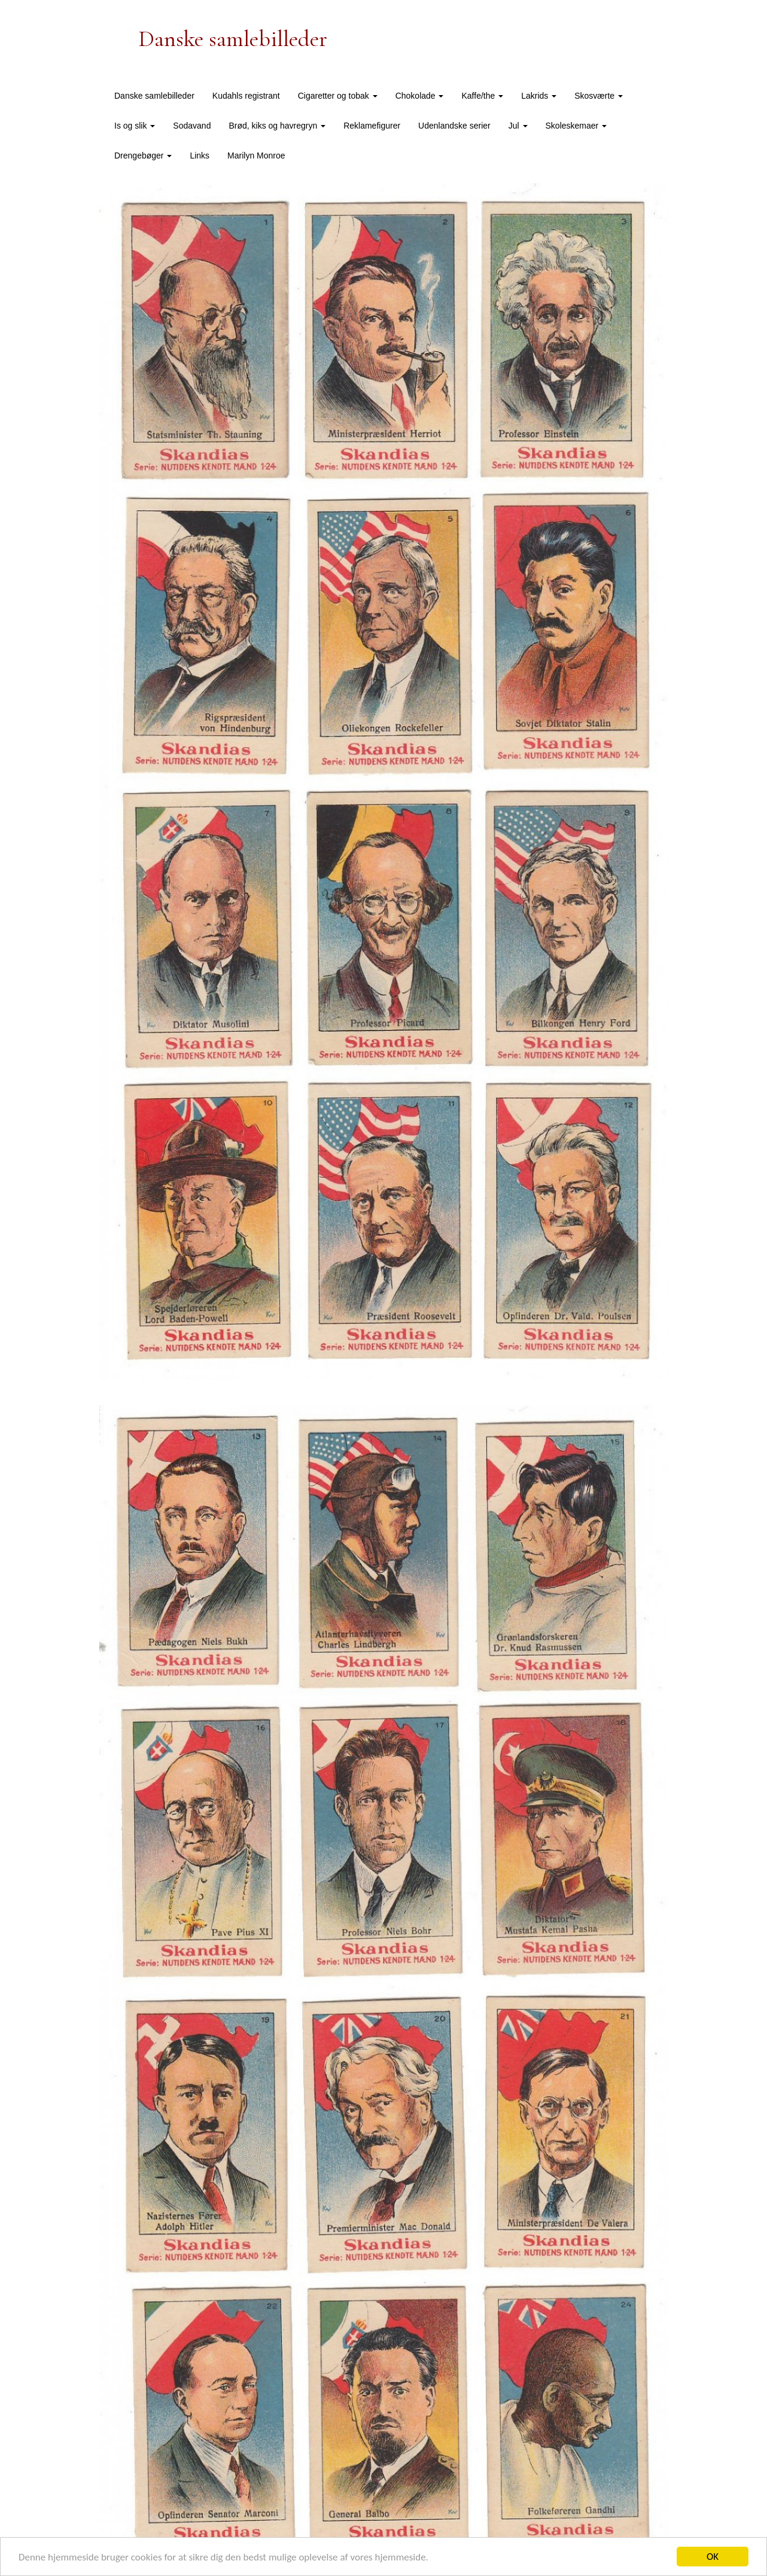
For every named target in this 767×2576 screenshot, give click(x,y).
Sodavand (192, 125)
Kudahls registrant (246, 95)
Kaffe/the (482, 95)
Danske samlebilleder (154, 95)
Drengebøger (143, 155)
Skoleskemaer (576, 125)
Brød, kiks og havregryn (277, 125)
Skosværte (598, 95)
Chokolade (419, 95)
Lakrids (538, 95)
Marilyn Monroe (256, 155)
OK (713, 2556)
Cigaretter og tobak (338, 95)
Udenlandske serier (454, 125)
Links (199, 155)
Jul (518, 125)
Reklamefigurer (371, 125)
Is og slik (134, 125)
